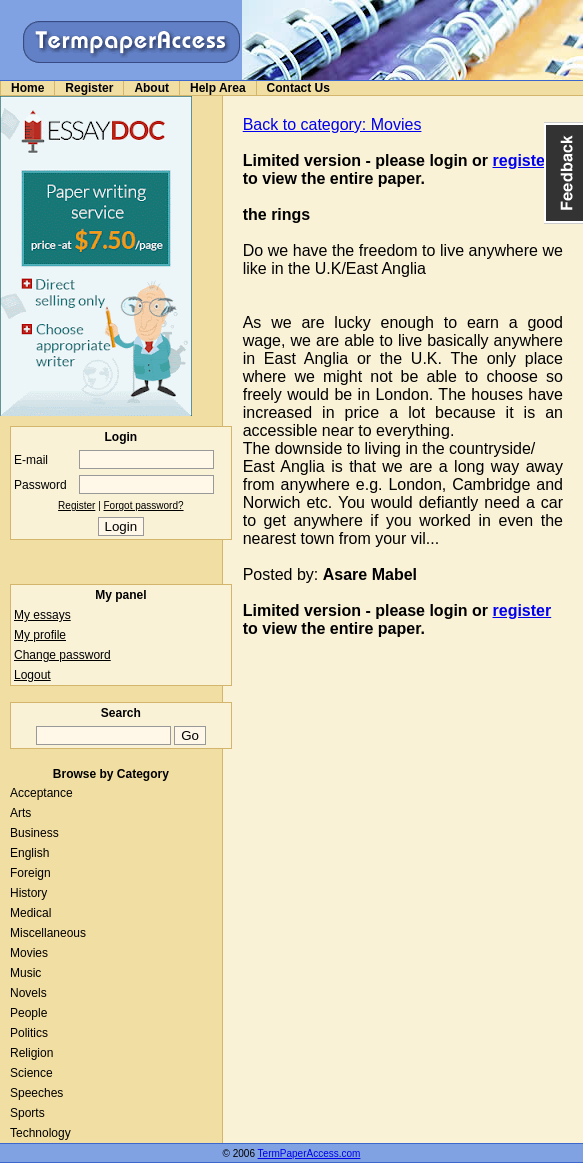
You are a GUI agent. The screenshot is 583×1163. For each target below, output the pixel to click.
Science (31, 1073)
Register (89, 88)
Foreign (30, 873)
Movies (29, 953)
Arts (20, 813)
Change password (62, 655)
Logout (32, 675)
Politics (29, 1033)
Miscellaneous (48, 933)
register (522, 160)
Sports (27, 1113)
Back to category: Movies (332, 124)
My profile (40, 635)
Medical (30, 913)
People (28, 1013)
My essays (42, 615)
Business (34, 833)
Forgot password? (144, 505)
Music (25, 973)
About (151, 88)
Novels (28, 993)
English (29, 853)
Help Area (218, 88)
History (28, 893)
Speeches (36, 1093)
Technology (40, 1133)
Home (27, 88)
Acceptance (41, 793)
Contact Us (298, 88)
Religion (31, 1053)
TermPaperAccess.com (309, 1153)
